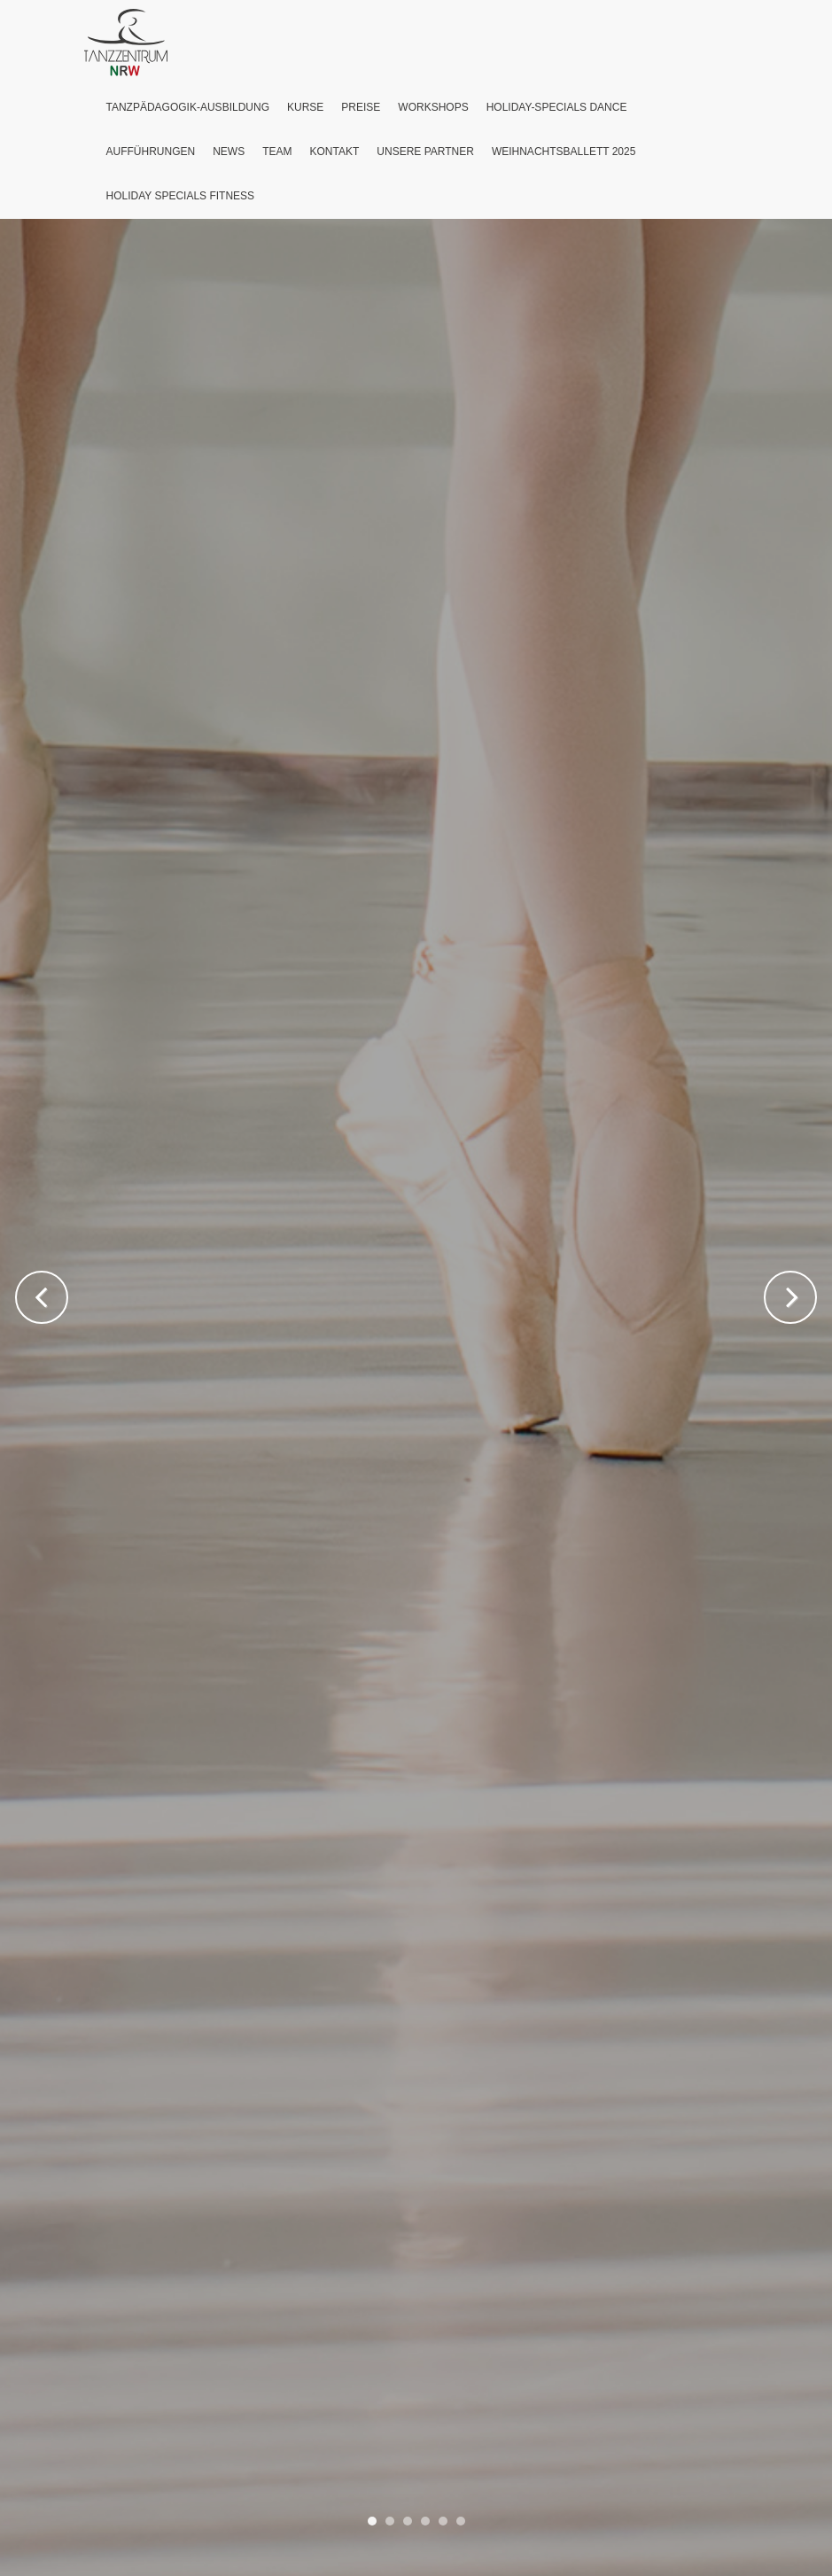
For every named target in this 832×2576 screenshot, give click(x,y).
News (229, 151)
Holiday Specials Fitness (180, 196)
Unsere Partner (425, 151)
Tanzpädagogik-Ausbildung (187, 107)
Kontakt (335, 151)
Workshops (433, 107)
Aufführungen (151, 151)
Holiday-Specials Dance (556, 107)
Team (277, 151)
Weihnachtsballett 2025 (564, 151)
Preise (360, 107)
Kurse (305, 107)
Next (790, 1297)
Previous (41, 1297)
